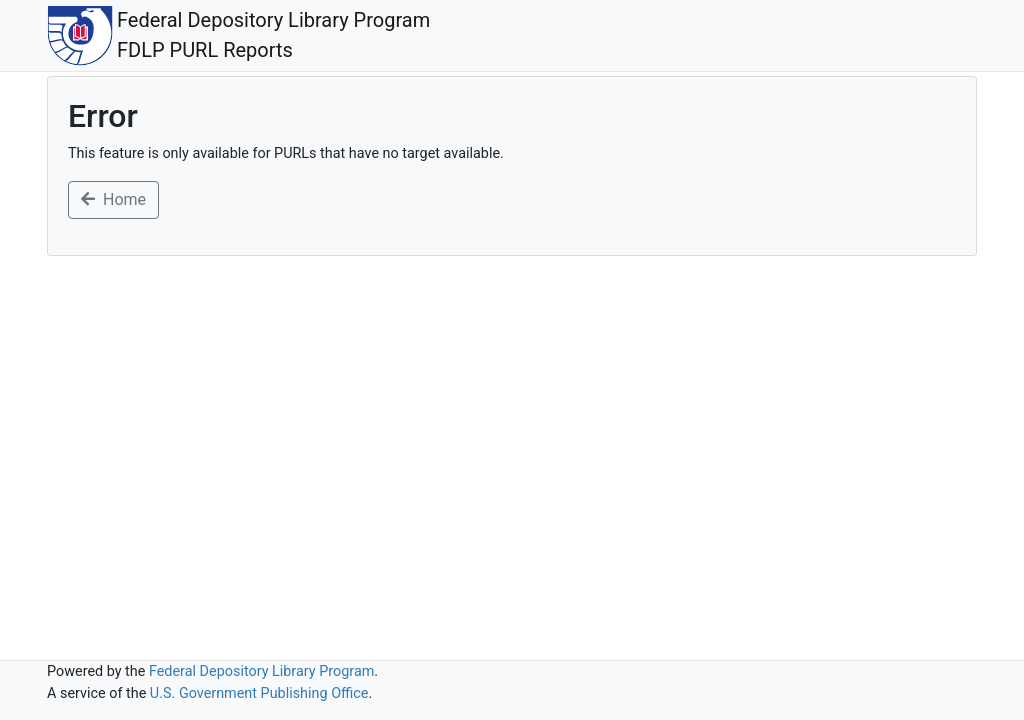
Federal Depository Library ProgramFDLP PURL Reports (238, 35)
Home (113, 199)
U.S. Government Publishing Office (259, 693)
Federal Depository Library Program (261, 671)
